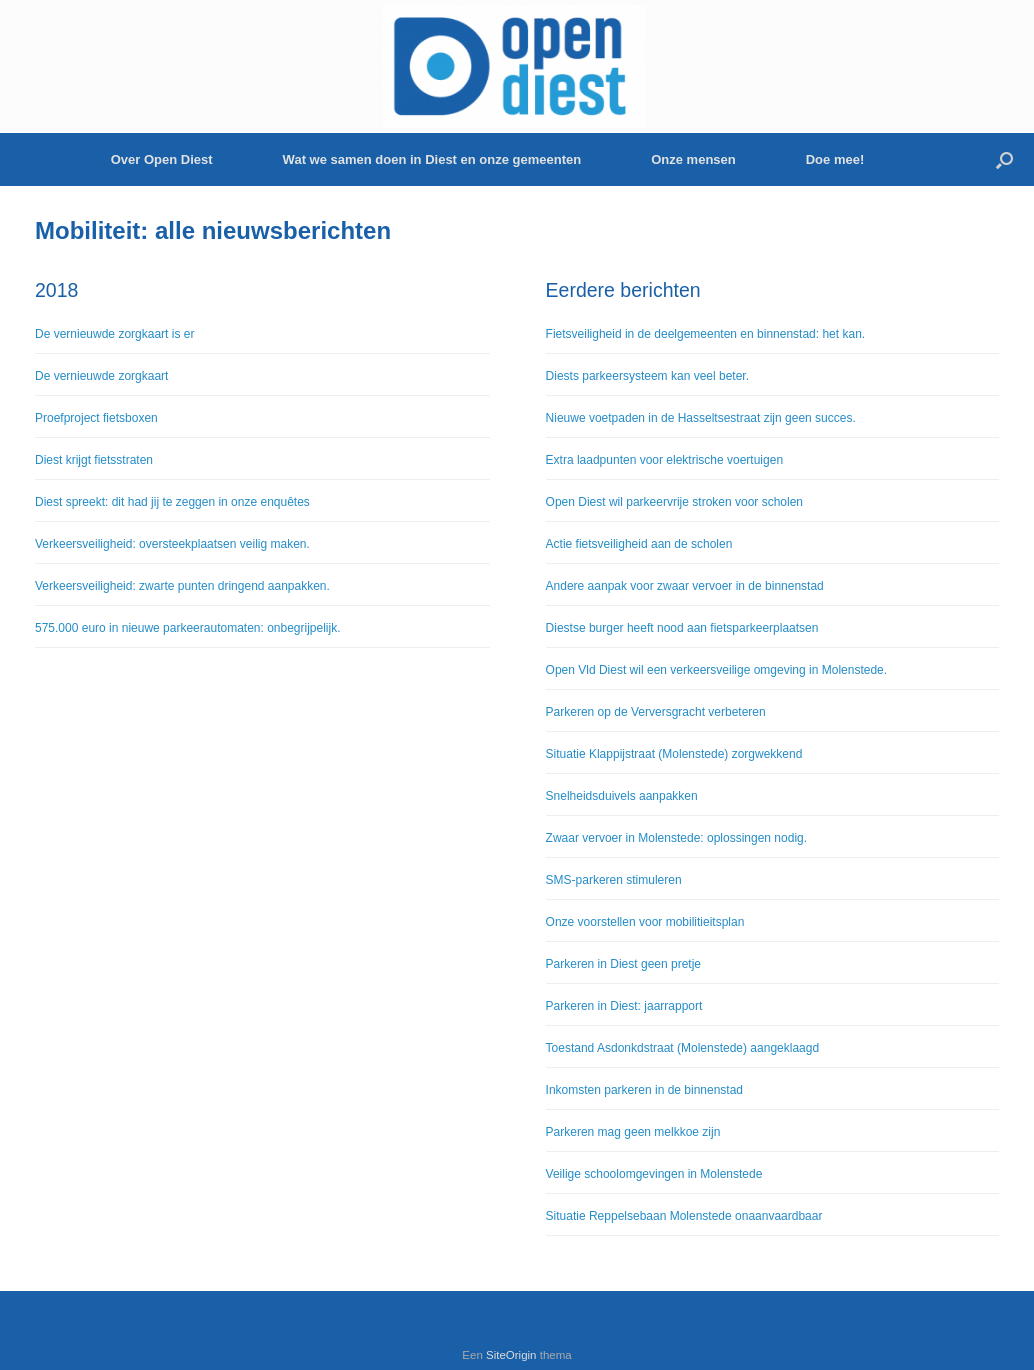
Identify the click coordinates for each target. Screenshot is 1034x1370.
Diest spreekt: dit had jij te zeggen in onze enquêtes (172, 502)
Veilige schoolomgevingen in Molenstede (654, 1174)
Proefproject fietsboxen (96, 418)
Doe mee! (835, 159)
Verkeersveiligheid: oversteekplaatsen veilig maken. (172, 544)
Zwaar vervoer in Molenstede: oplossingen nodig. (676, 838)
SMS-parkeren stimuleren (614, 880)
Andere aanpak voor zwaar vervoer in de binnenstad (685, 586)
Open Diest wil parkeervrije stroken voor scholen (674, 502)
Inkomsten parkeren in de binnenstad (644, 1090)
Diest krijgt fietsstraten (94, 460)
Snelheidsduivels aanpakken (622, 796)
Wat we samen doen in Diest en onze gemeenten (432, 159)
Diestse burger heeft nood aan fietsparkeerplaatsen (682, 628)
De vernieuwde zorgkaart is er (114, 334)
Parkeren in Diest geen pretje (623, 964)
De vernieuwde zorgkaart (101, 376)
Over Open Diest (162, 159)
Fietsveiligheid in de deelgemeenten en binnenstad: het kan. (706, 334)
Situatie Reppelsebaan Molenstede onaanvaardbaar (684, 1216)
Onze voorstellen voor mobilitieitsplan (645, 922)
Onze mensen (693, 159)
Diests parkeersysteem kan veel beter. (647, 376)
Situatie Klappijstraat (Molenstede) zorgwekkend (674, 754)
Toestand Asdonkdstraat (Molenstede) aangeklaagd (683, 1048)
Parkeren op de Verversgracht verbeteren (656, 712)
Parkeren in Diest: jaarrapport (624, 1006)
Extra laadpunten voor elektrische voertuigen (664, 460)
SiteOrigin (511, 1355)
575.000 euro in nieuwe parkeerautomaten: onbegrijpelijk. (188, 628)
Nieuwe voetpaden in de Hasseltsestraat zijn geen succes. (701, 418)
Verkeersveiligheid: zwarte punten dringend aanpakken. (182, 586)
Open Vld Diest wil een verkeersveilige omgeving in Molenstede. (717, 670)
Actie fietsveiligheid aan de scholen (639, 544)
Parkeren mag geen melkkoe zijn (633, 1132)
